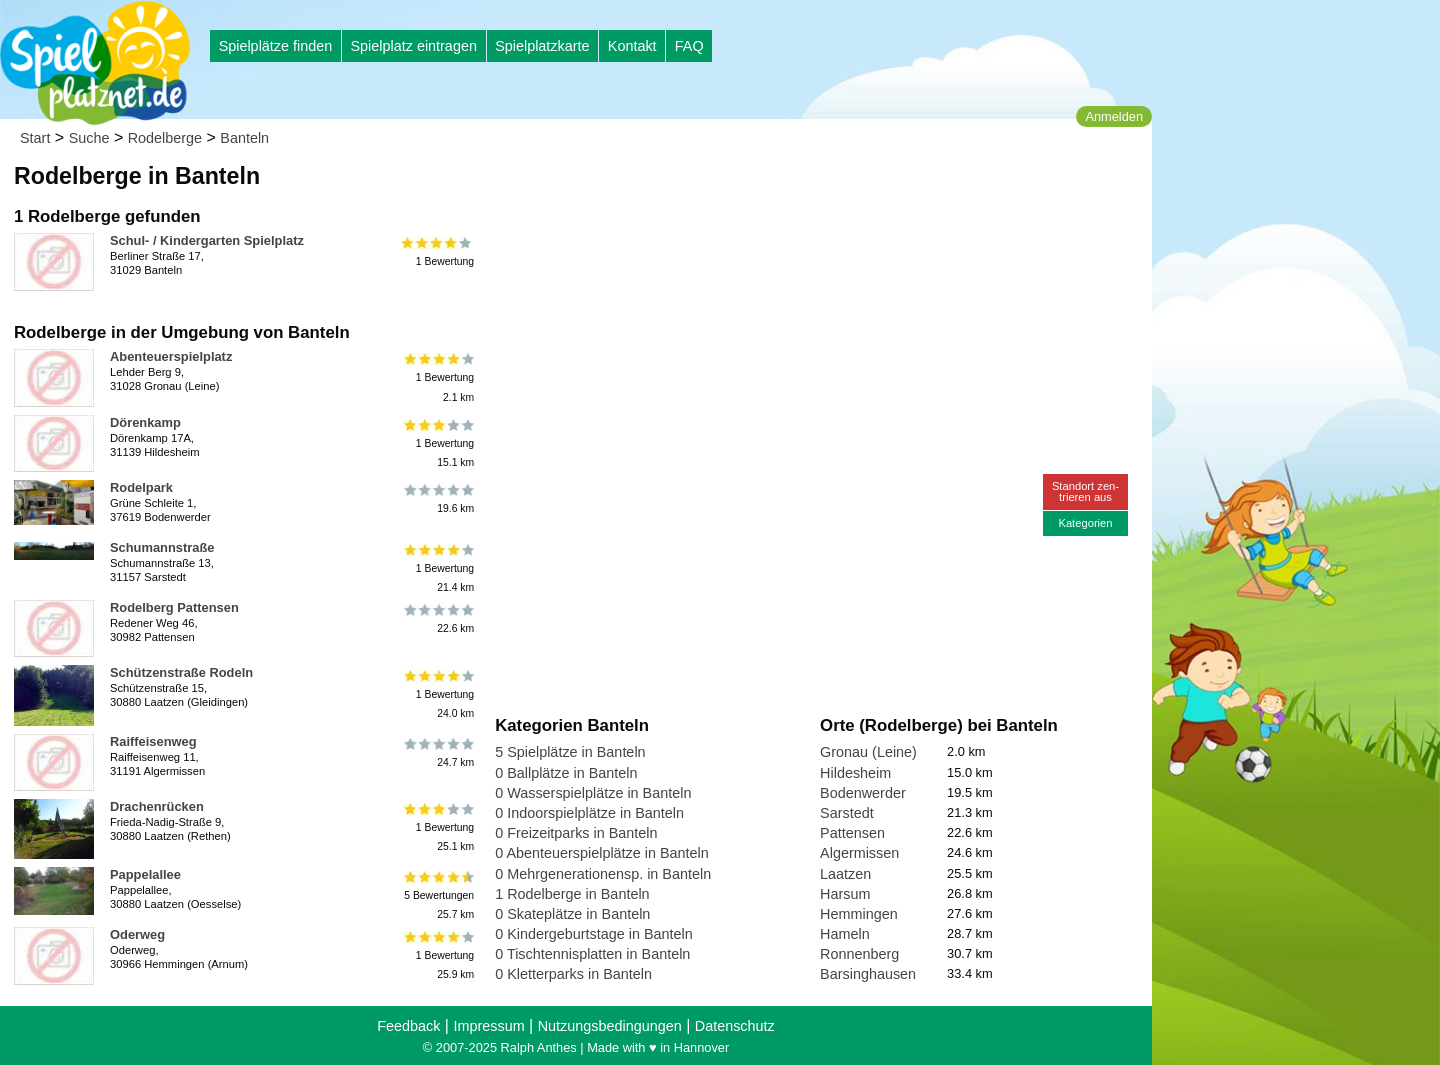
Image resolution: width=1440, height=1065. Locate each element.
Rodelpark (141, 487)
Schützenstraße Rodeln (181, 672)
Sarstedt (847, 813)
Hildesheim (855, 773)
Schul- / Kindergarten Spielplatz (207, 240)
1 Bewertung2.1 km (437, 377)
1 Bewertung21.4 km (437, 568)
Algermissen (859, 853)
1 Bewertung (437, 252)
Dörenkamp (145, 422)
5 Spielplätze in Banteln (570, 752)
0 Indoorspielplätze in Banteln (589, 813)
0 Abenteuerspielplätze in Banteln (602, 853)
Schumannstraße (162, 547)
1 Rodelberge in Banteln (572, 894)
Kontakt (632, 46)
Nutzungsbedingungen (610, 1026)
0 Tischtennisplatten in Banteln (592, 954)
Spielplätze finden (276, 46)
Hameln (845, 934)
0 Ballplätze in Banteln (566, 773)
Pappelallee (145, 874)
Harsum (845, 894)
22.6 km (437, 619)
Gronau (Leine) (868, 752)
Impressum (488, 1026)
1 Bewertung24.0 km (437, 693)
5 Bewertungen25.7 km (437, 895)
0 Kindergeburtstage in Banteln (594, 934)
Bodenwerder (863, 793)
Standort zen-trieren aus (1085, 491)
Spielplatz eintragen (413, 46)
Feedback (408, 1026)
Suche (89, 138)
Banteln (244, 138)
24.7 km (437, 753)
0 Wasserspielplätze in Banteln (593, 793)
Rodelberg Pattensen (174, 607)
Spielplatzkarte (542, 46)
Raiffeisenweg (153, 741)
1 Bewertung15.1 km (437, 443)
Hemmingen (859, 914)
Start (35, 138)
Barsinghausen (868, 974)
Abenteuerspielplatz (171, 356)
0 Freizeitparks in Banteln (576, 833)
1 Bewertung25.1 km (437, 827)
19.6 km (437, 499)
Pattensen (852, 833)
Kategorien (1085, 523)
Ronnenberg (859, 954)
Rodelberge (165, 138)
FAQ (689, 46)
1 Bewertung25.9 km (437, 955)
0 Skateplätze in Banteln (572, 914)
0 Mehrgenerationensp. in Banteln (603, 874)
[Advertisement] (722, 190)
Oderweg (137, 934)
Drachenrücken (157, 806)
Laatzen (845, 874)
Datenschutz (735, 1026)
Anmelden (1114, 116)
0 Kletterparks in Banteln (573, 974)
